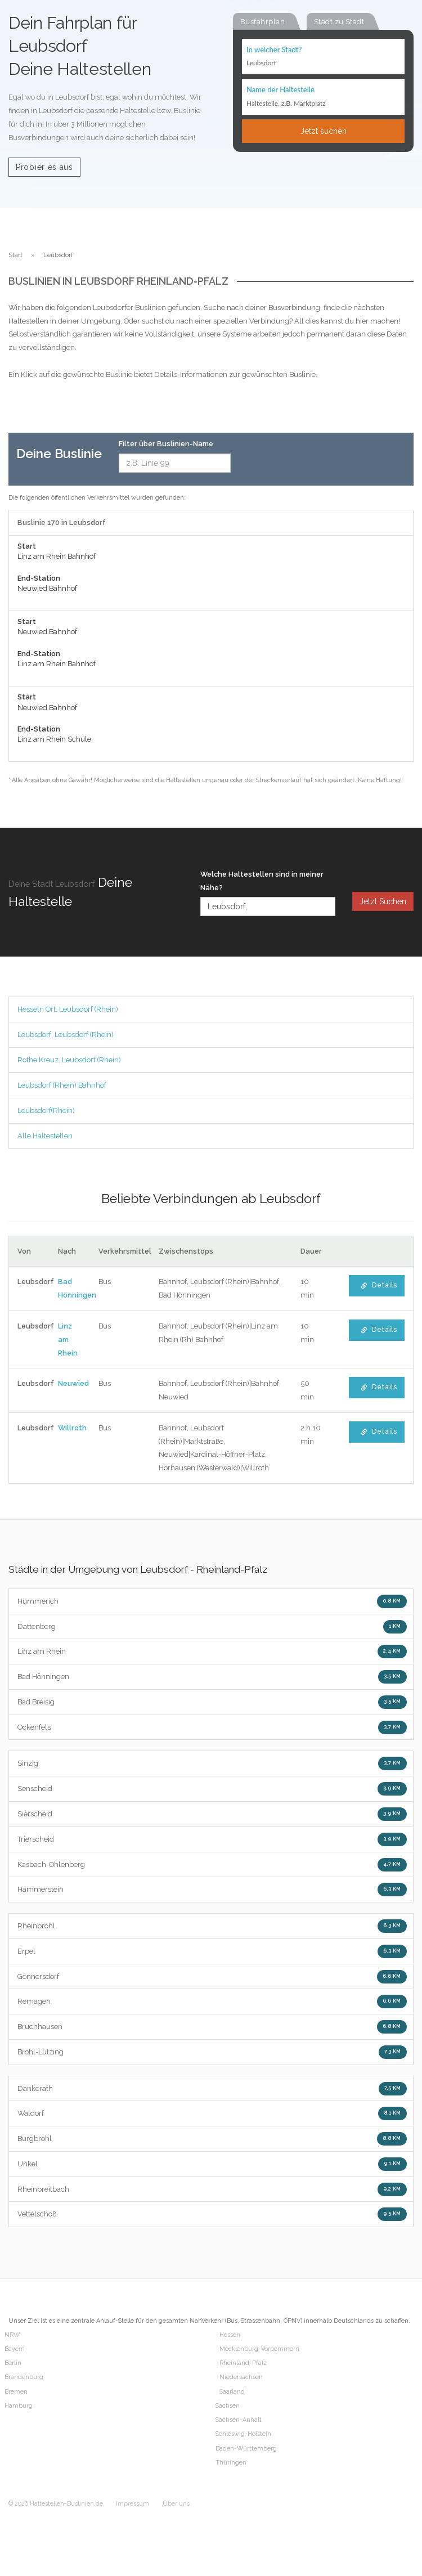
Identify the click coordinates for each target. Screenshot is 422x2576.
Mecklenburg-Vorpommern (259, 2349)
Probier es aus (44, 167)
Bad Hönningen (212, 1677)
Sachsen (228, 2405)
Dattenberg (212, 1626)
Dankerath (212, 2088)
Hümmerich (212, 1601)
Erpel (212, 1951)
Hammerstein (212, 1889)
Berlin (13, 2363)
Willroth (72, 1428)
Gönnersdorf (212, 1976)
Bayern (15, 2349)
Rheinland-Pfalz (243, 2363)
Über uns (176, 2503)
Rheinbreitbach (212, 2189)
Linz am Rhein (68, 1339)
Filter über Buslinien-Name (166, 443)
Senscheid (212, 1789)
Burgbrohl (212, 2139)
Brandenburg (24, 2377)
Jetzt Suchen (383, 901)
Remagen (212, 2001)
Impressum (132, 2503)
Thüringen (231, 2462)
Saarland (232, 2391)
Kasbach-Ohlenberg (212, 1865)
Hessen (229, 2335)
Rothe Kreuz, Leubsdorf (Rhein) (69, 1060)
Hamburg (19, 2405)
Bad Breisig (212, 1702)
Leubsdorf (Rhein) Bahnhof (61, 1085)
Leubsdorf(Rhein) (46, 1110)
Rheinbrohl (212, 1926)
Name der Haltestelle (280, 89)
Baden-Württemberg (246, 2448)
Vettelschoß (212, 2214)
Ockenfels (212, 1727)
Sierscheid (212, 1814)
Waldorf (212, 2113)
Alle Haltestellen (45, 1136)
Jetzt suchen (323, 131)
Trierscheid (212, 1839)
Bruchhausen (212, 2027)
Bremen (16, 2391)
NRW (12, 2335)
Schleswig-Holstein (243, 2434)
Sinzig (212, 1763)
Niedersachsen (241, 2377)
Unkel (212, 2164)
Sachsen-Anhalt (239, 2420)
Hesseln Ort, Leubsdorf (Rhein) (67, 1009)
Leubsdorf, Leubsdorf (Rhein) (65, 1034)
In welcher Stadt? (274, 49)
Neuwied (73, 1383)
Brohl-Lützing (212, 2052)
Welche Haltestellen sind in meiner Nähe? (262, 881)
